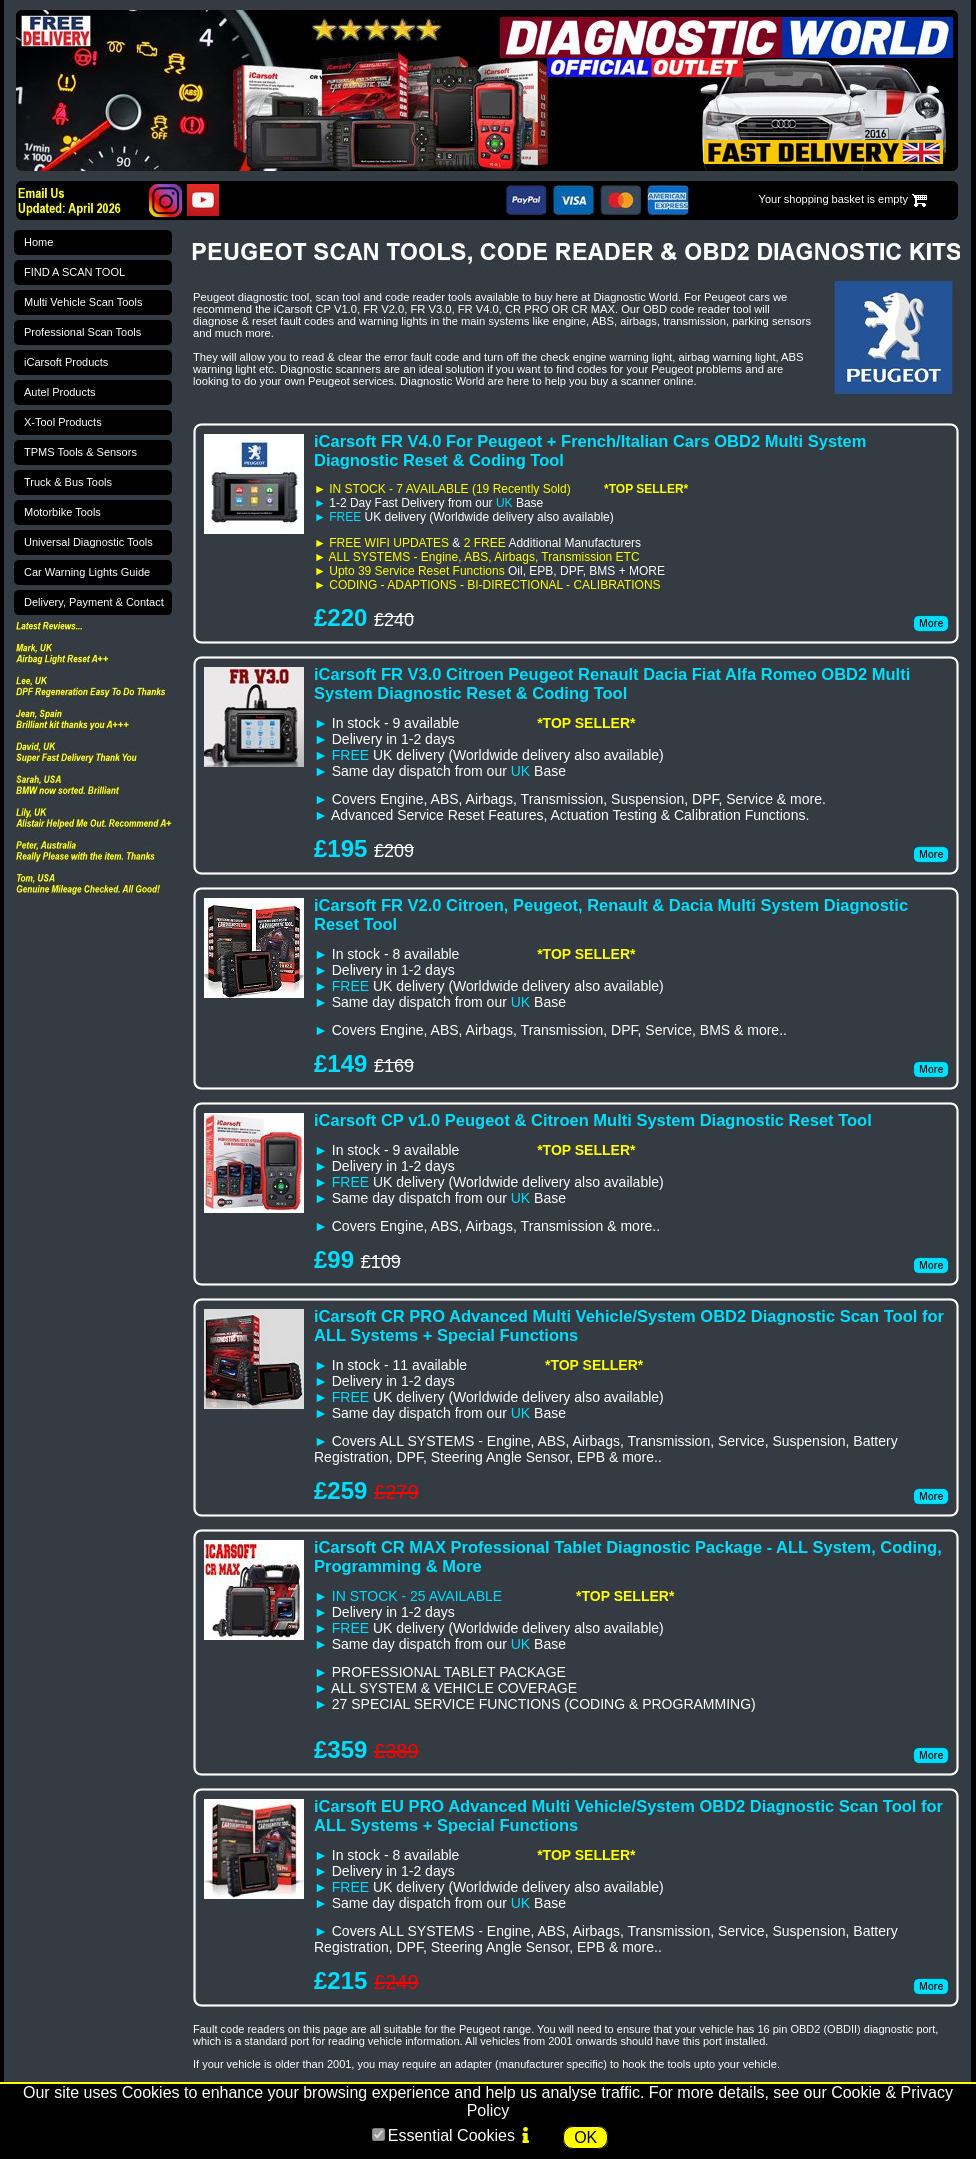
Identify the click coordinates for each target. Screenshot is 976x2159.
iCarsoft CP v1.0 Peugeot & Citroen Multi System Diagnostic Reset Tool (593, 1120)
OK (585, 2137)
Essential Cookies (451, 2135)
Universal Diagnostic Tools (88, 542)
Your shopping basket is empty (833, 199)
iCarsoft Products (66, 362)
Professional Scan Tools (82, 332)
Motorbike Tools (62, 512)
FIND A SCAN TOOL (74, 272)
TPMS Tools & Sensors (80, 452)
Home (38, 242)
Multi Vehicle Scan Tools (83, 302)
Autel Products (60, 392)
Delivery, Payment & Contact (94, 602)
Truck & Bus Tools (68, 482)
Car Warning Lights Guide (87, 572)
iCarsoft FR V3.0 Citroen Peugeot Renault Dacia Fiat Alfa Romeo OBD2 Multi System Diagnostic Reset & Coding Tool (612, 683)
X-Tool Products (63, 422)
